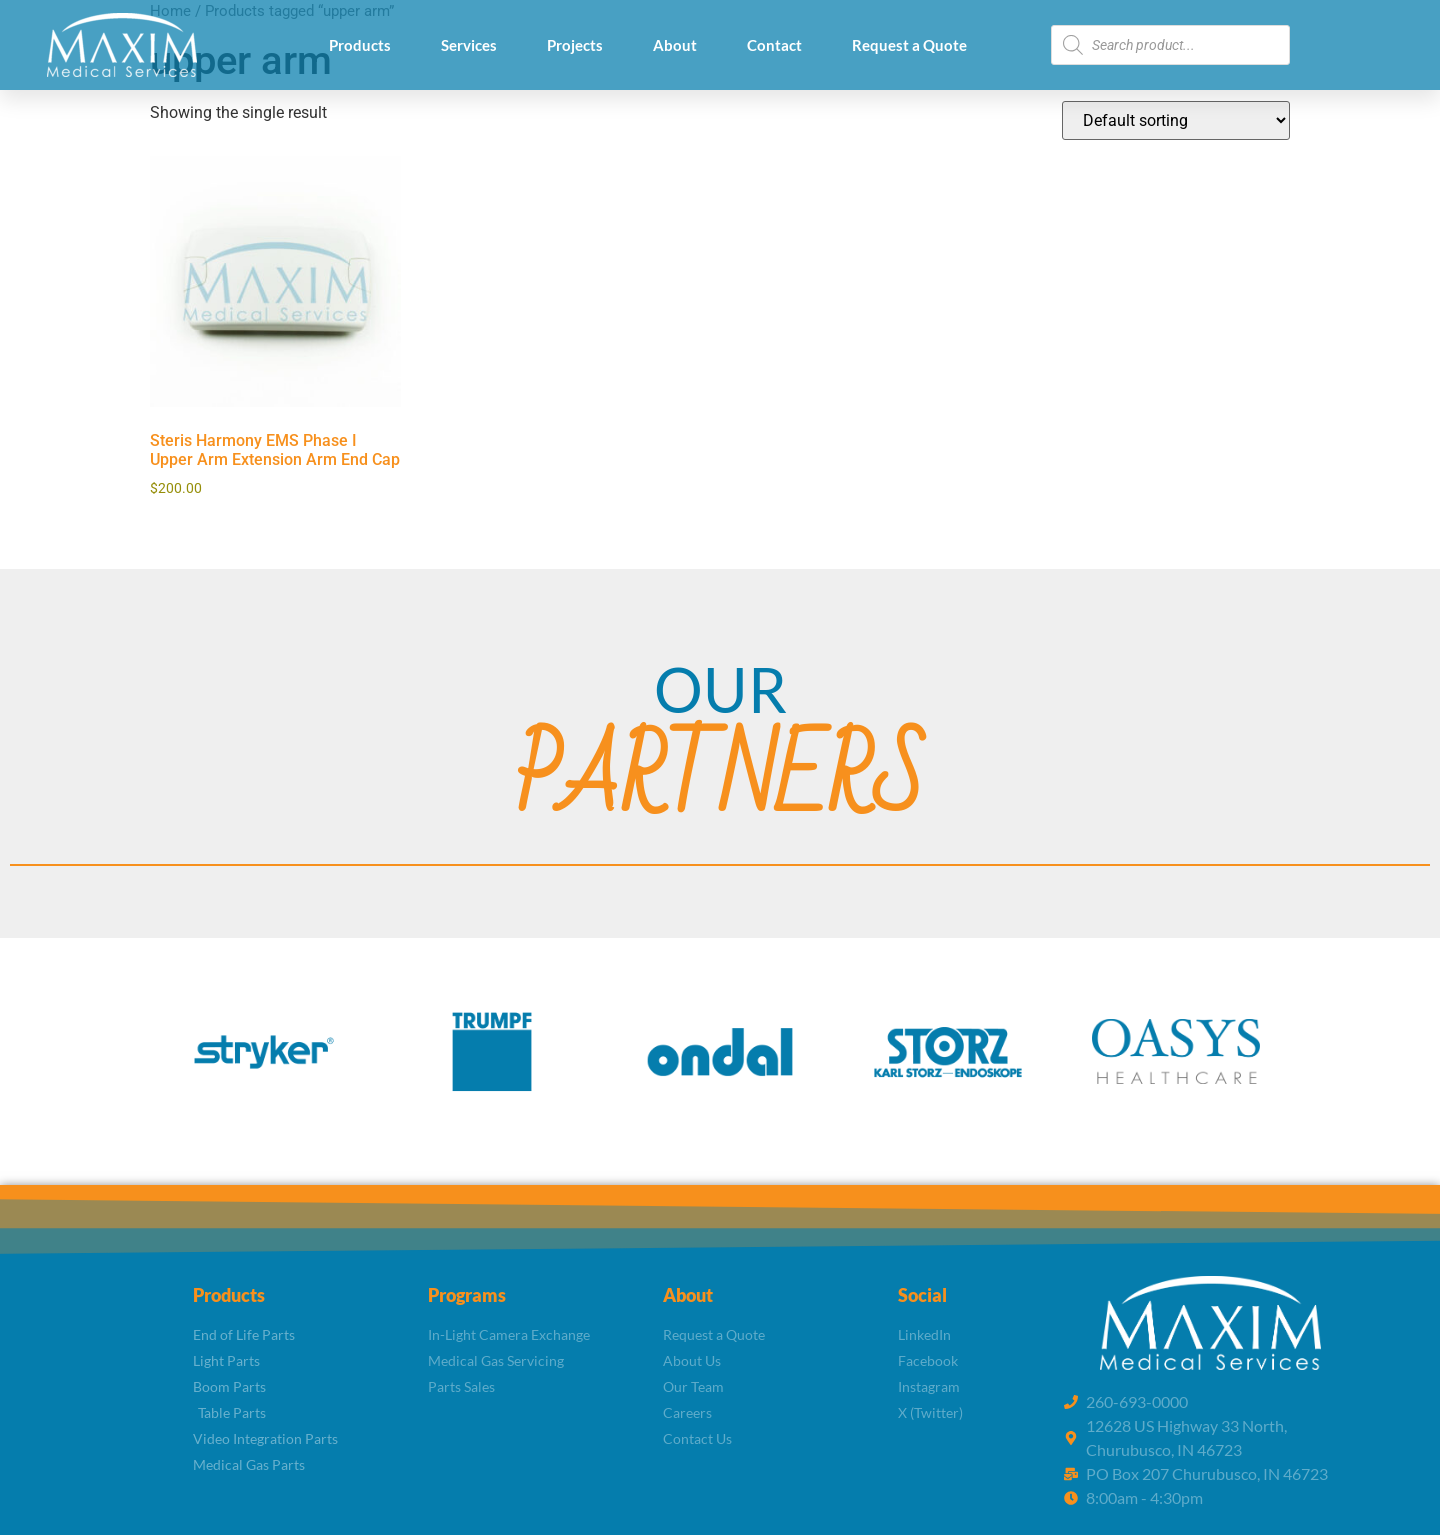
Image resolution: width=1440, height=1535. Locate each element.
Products (360, 45)
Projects (575, 45)
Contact (774, 45)
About (675, 45)
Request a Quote (909, 45)
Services (469, 45)
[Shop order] (1176, 120)
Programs (467, 1295)
